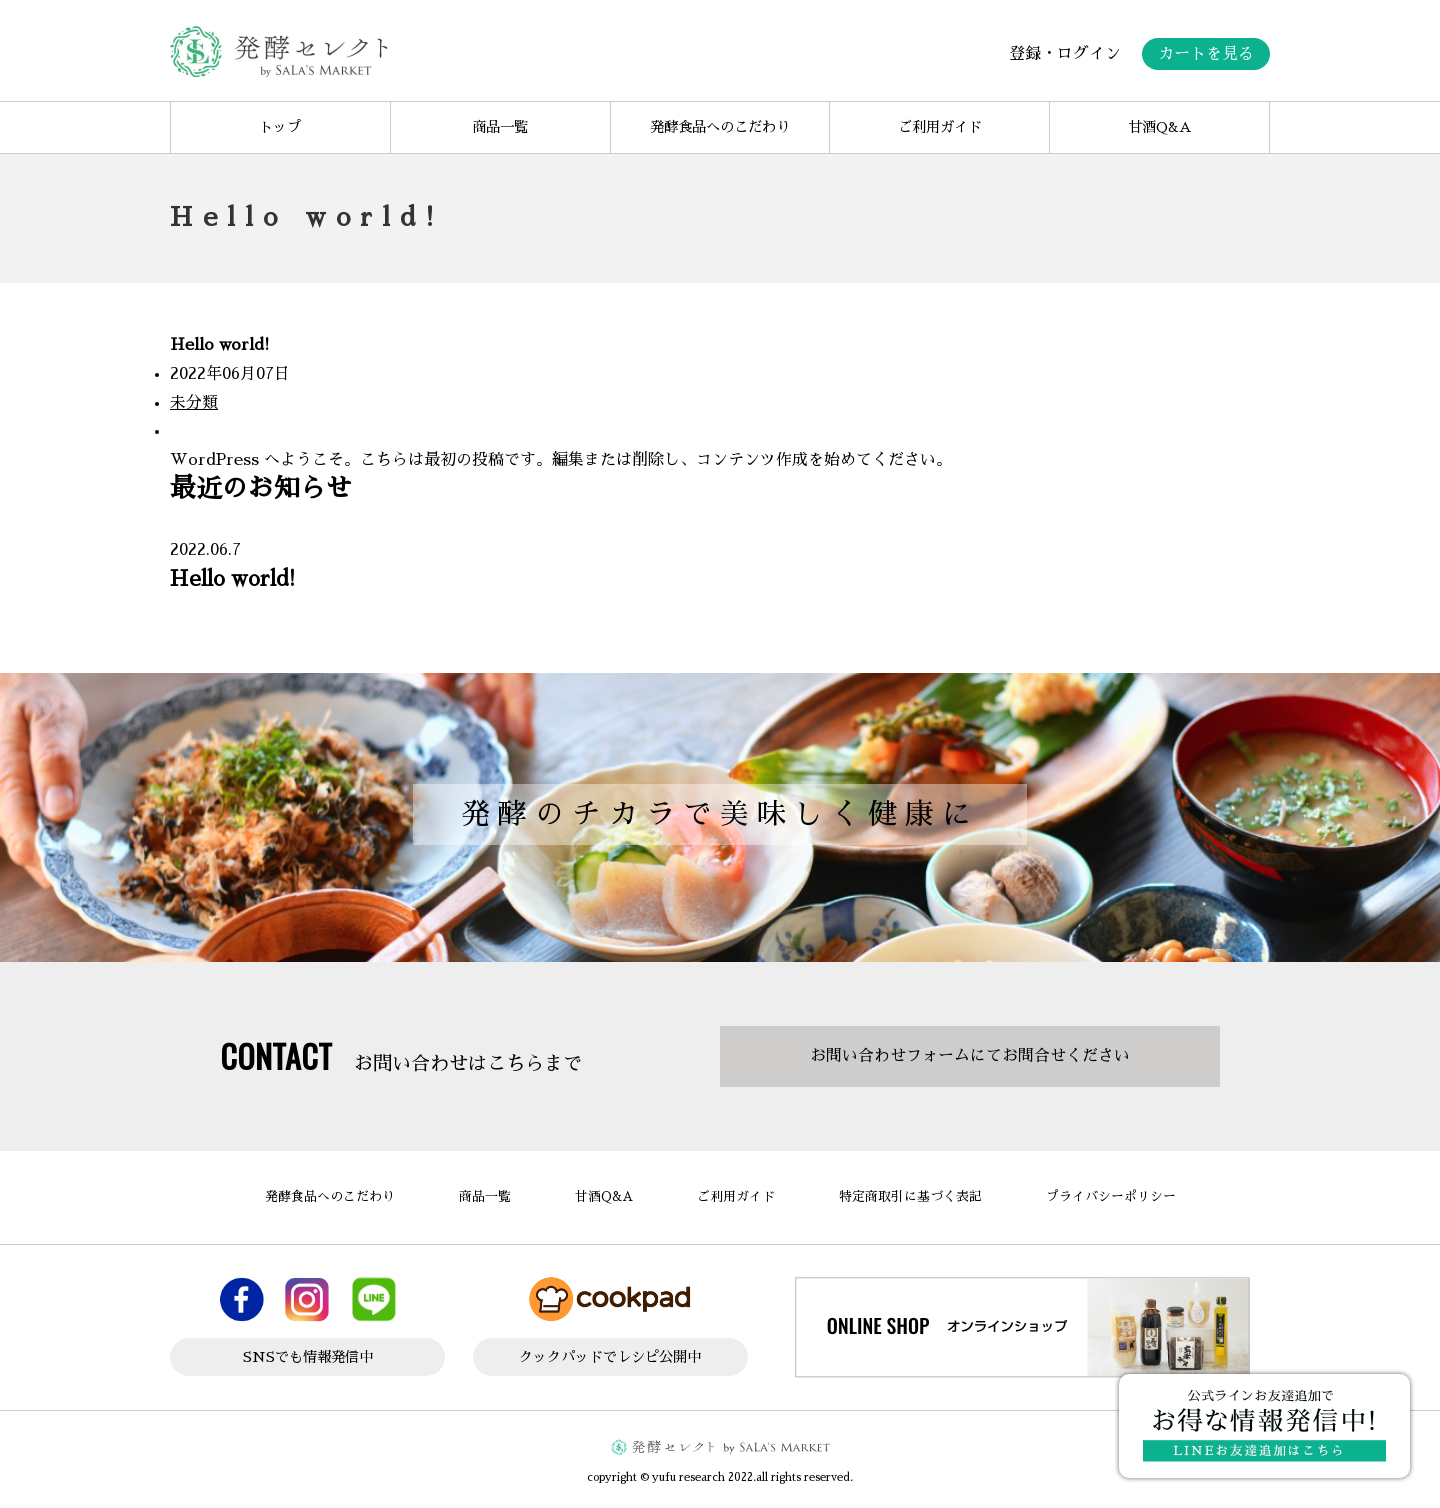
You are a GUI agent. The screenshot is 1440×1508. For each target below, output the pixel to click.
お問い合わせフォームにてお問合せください (970, 1056)
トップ (280, 127)
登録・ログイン (1065, 54)
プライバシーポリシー (1111, 1196)
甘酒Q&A (1159, 127)
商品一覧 (500, 127)
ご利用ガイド (940, 127)
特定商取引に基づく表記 (910, 1196)
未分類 (194, 403)
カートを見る (1206, 54)
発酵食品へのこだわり (720, 127)
